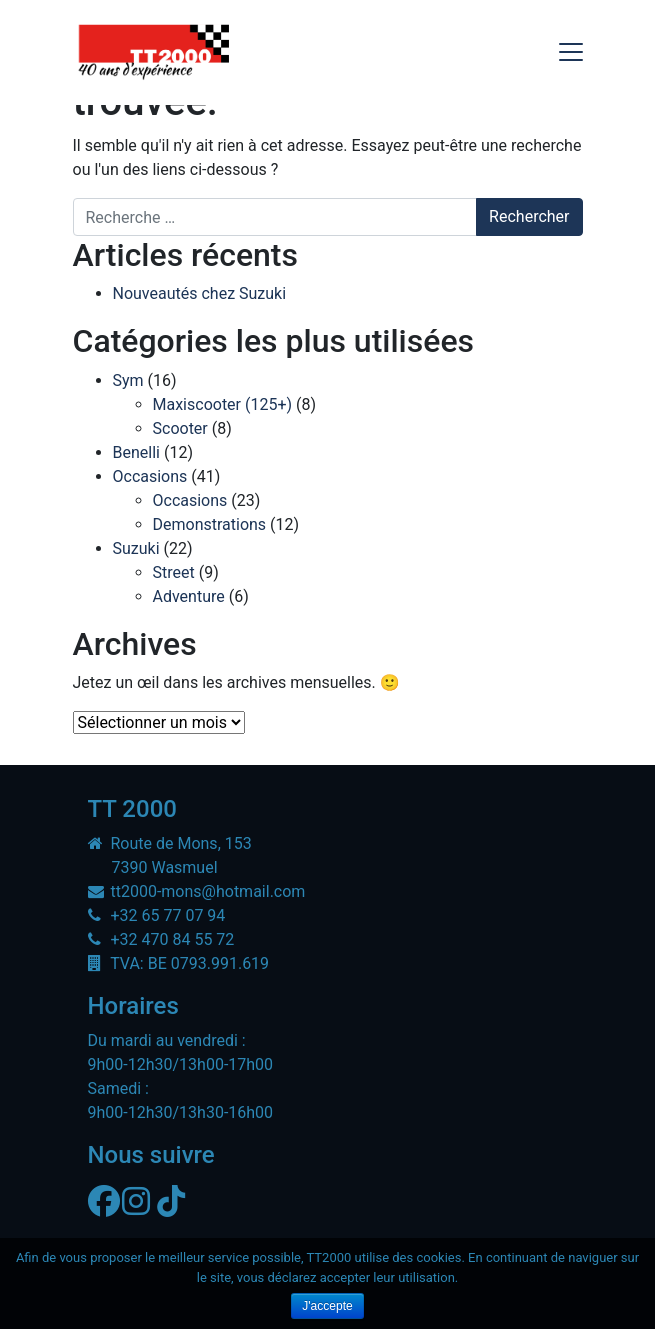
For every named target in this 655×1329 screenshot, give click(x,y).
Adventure (189, 596)
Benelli (136, 452)
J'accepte (327, 1306)
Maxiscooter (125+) (223, 404)
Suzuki (136, 548)
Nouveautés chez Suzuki (200, 293)
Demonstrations (210, 524)
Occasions (150, 476)
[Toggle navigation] (571, 52)
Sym (128, 380)
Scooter (180, 428)
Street (174, 572)
